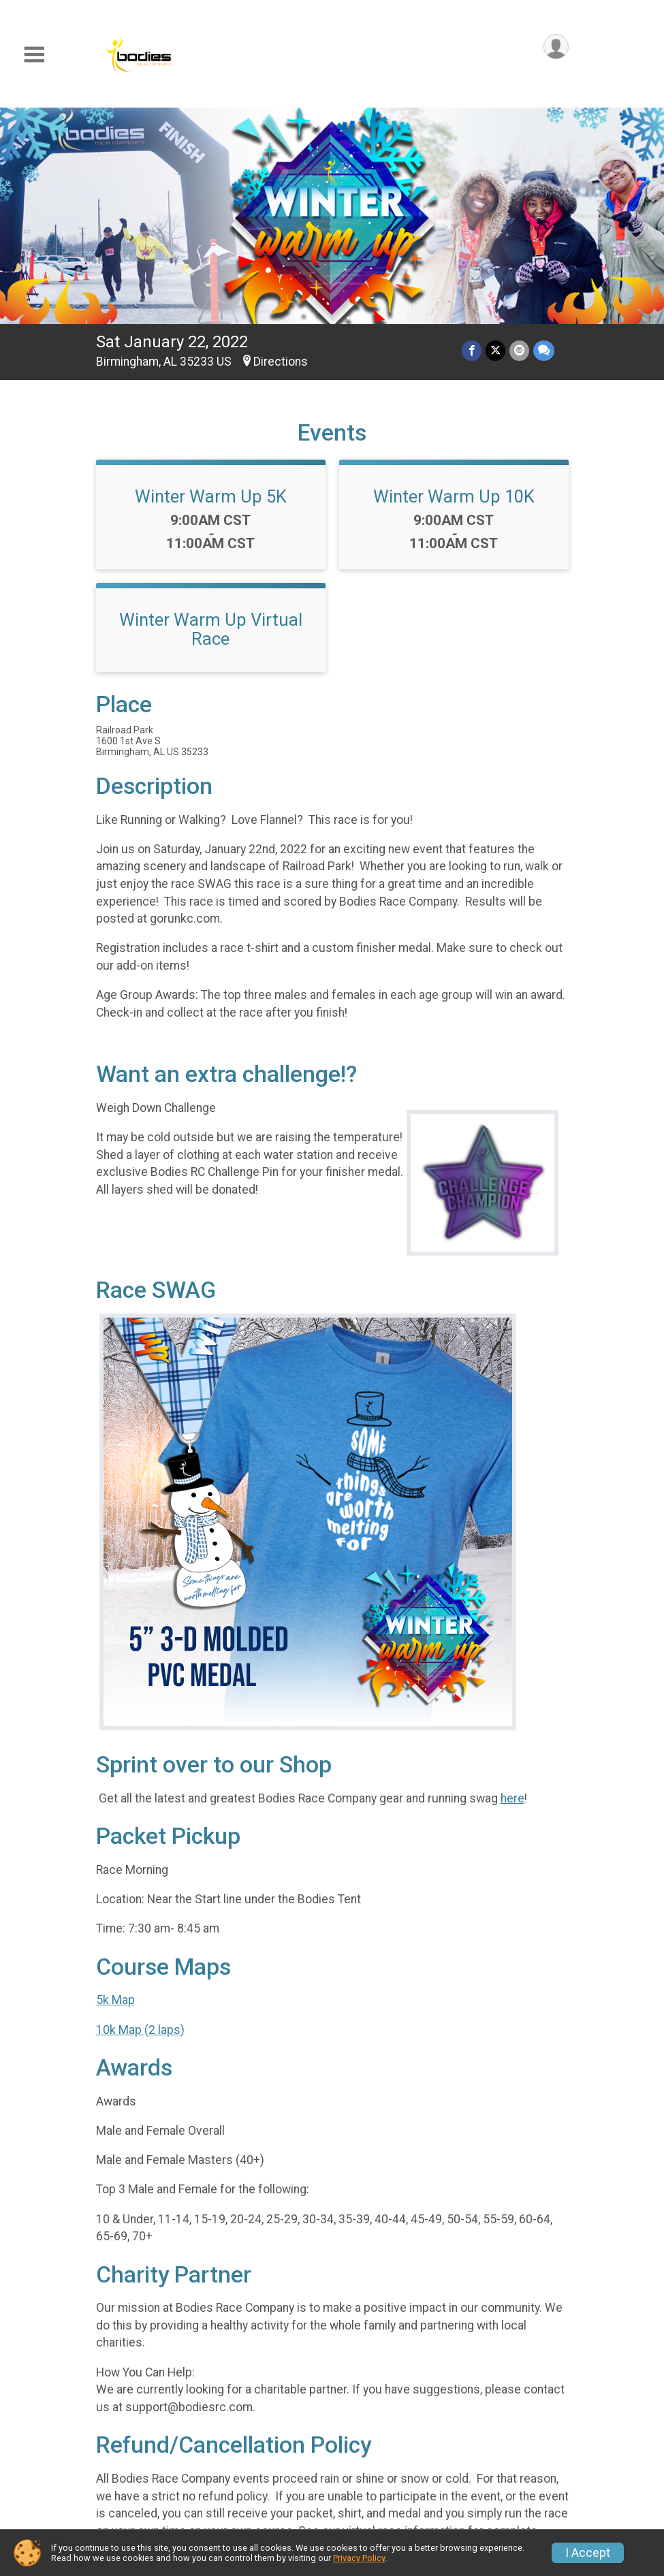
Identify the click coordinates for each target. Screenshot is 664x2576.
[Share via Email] (519, 350)
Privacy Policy (359, 2558)
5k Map (115, 2000)
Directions (280, 361)
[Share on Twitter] (495, 350)
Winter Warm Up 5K (211, 496)
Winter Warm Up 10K (454, 496)
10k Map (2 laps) (140, 2030)
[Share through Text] (543, 350)
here (512, 1798)
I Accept (587, 2553)
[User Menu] (556, 46)
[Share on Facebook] (471, 350)
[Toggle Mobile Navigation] (34, 55)
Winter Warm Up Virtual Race (210, 629)
